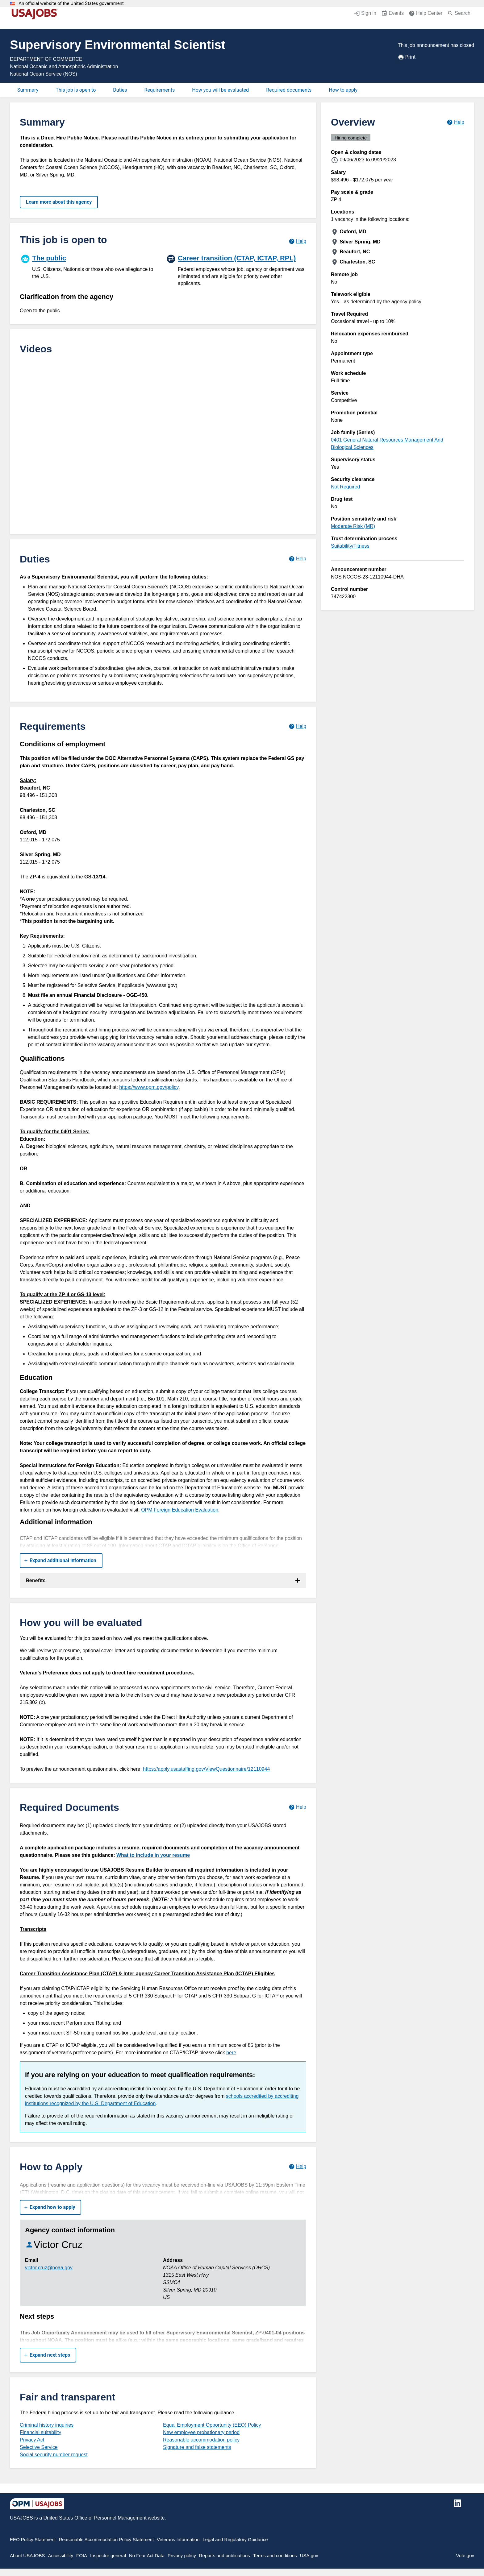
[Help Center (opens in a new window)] (425, 14)
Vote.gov (465, 2555)
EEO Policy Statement (33, 2539)
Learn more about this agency (59, 202)
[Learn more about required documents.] (297, 1807)
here (231, 2052)
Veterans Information (178, 2539)
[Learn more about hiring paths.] (297, 241)
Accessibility (60, 2555)
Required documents (288, 90)
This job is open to (76, 90)
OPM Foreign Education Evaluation (179, 1509)
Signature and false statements (197, 2447)
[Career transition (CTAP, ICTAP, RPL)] (236, 269)
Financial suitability (40, 2432)
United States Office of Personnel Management (94, 2517)
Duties (120, 90)
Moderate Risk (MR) (353, 526)
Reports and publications (224, 2555)
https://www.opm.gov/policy (148, 1087)
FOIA (81, 2555)
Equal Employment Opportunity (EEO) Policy (212, 2425)
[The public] (90, 266)
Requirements (159, 90)
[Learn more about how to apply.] (297, 2166)
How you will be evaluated (220, 90)
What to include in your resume (153, 1855)
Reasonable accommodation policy (201, 2439)
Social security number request (54, 2454)
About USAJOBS (27, 2555)
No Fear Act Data (147, 2555)
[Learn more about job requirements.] (297, 726)
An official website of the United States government (71, 3)
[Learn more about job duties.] (297, 559)
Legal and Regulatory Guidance (235, 2539)
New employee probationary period (201, 2432)
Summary (27, 90)
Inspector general (108, 2555)
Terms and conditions (275, 2555)
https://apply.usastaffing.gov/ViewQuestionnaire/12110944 (206, 1769)
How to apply (343, 90)
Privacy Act (32, 2439)
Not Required (345, 486)
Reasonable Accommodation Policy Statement (106, 2539)
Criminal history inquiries (46, 2425)
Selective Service (39, 2447)
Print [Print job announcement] (406, 57)
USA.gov (309, 2555)
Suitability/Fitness (350, 546)
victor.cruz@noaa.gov (49, 2267)
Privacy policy (182, 2555)
